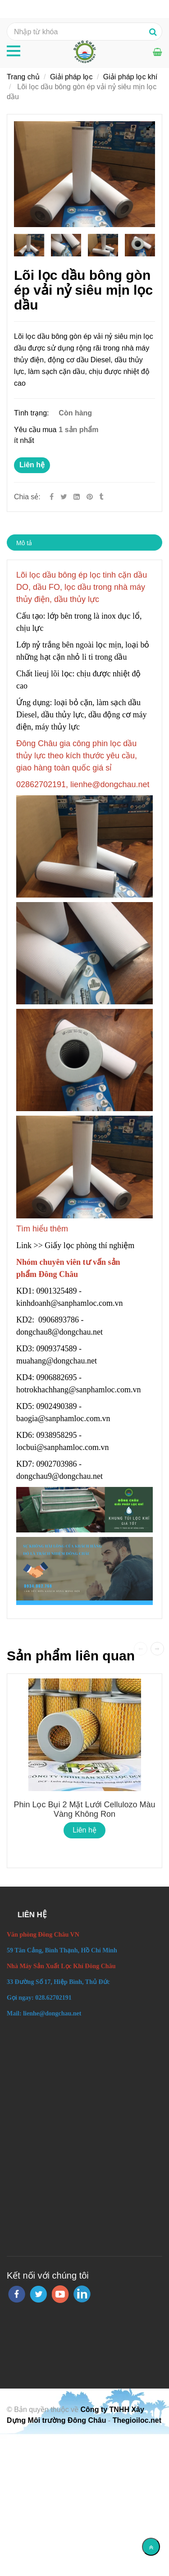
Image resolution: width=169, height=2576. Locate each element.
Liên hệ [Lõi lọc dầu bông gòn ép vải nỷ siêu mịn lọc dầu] (32, 465)
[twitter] (38, 2294)
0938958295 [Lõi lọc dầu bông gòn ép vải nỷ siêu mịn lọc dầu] (57, 1435)
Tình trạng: (32, 413)
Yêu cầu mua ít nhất (35, 435)
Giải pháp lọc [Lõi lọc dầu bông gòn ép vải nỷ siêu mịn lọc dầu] (71, 77)
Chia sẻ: (27, 497)
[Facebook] (52, 497)
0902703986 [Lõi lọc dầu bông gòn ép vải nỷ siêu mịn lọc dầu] (57, 1463)
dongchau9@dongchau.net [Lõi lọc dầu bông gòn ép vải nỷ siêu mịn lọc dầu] (60, 1476)
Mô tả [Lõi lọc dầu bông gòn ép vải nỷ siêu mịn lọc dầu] (24, 543)
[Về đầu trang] (151, 2547)
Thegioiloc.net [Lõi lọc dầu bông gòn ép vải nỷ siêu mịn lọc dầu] (137, 2420)
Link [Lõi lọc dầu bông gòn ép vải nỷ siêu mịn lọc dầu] (25, 1245)
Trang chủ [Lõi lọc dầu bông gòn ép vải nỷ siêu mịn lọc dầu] (23, 77)
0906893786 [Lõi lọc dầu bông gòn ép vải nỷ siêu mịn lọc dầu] (58, 1319)
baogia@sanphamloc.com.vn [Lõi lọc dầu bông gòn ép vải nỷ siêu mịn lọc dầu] (64, 1418)
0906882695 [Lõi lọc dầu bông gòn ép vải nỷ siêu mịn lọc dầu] (57, 1377)
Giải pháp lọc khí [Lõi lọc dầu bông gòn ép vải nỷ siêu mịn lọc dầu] (130, 77)
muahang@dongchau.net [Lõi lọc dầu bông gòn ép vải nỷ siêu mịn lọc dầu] (57, 1360)
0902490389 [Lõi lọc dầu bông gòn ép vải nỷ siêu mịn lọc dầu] (57, 1406)
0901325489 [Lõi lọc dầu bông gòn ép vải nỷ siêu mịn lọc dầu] (57, 1290)
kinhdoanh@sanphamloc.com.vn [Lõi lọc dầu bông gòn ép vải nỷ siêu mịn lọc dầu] (70, 1303)
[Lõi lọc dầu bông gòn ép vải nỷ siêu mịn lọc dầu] (91, 497)
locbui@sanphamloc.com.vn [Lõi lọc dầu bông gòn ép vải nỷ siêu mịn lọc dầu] (63, 1447)
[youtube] (60, 2294)
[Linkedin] (76, 497)
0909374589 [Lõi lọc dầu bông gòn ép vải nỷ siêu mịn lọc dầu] (57, 1348)
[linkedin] (82, 2293)
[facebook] (16, 2294)
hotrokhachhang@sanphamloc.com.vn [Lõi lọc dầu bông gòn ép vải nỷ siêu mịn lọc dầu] (79, 1389)
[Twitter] (63, 497)
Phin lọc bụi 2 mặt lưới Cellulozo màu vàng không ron (84, 1809)
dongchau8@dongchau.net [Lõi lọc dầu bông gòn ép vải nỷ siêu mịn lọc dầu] (60, 1331)
